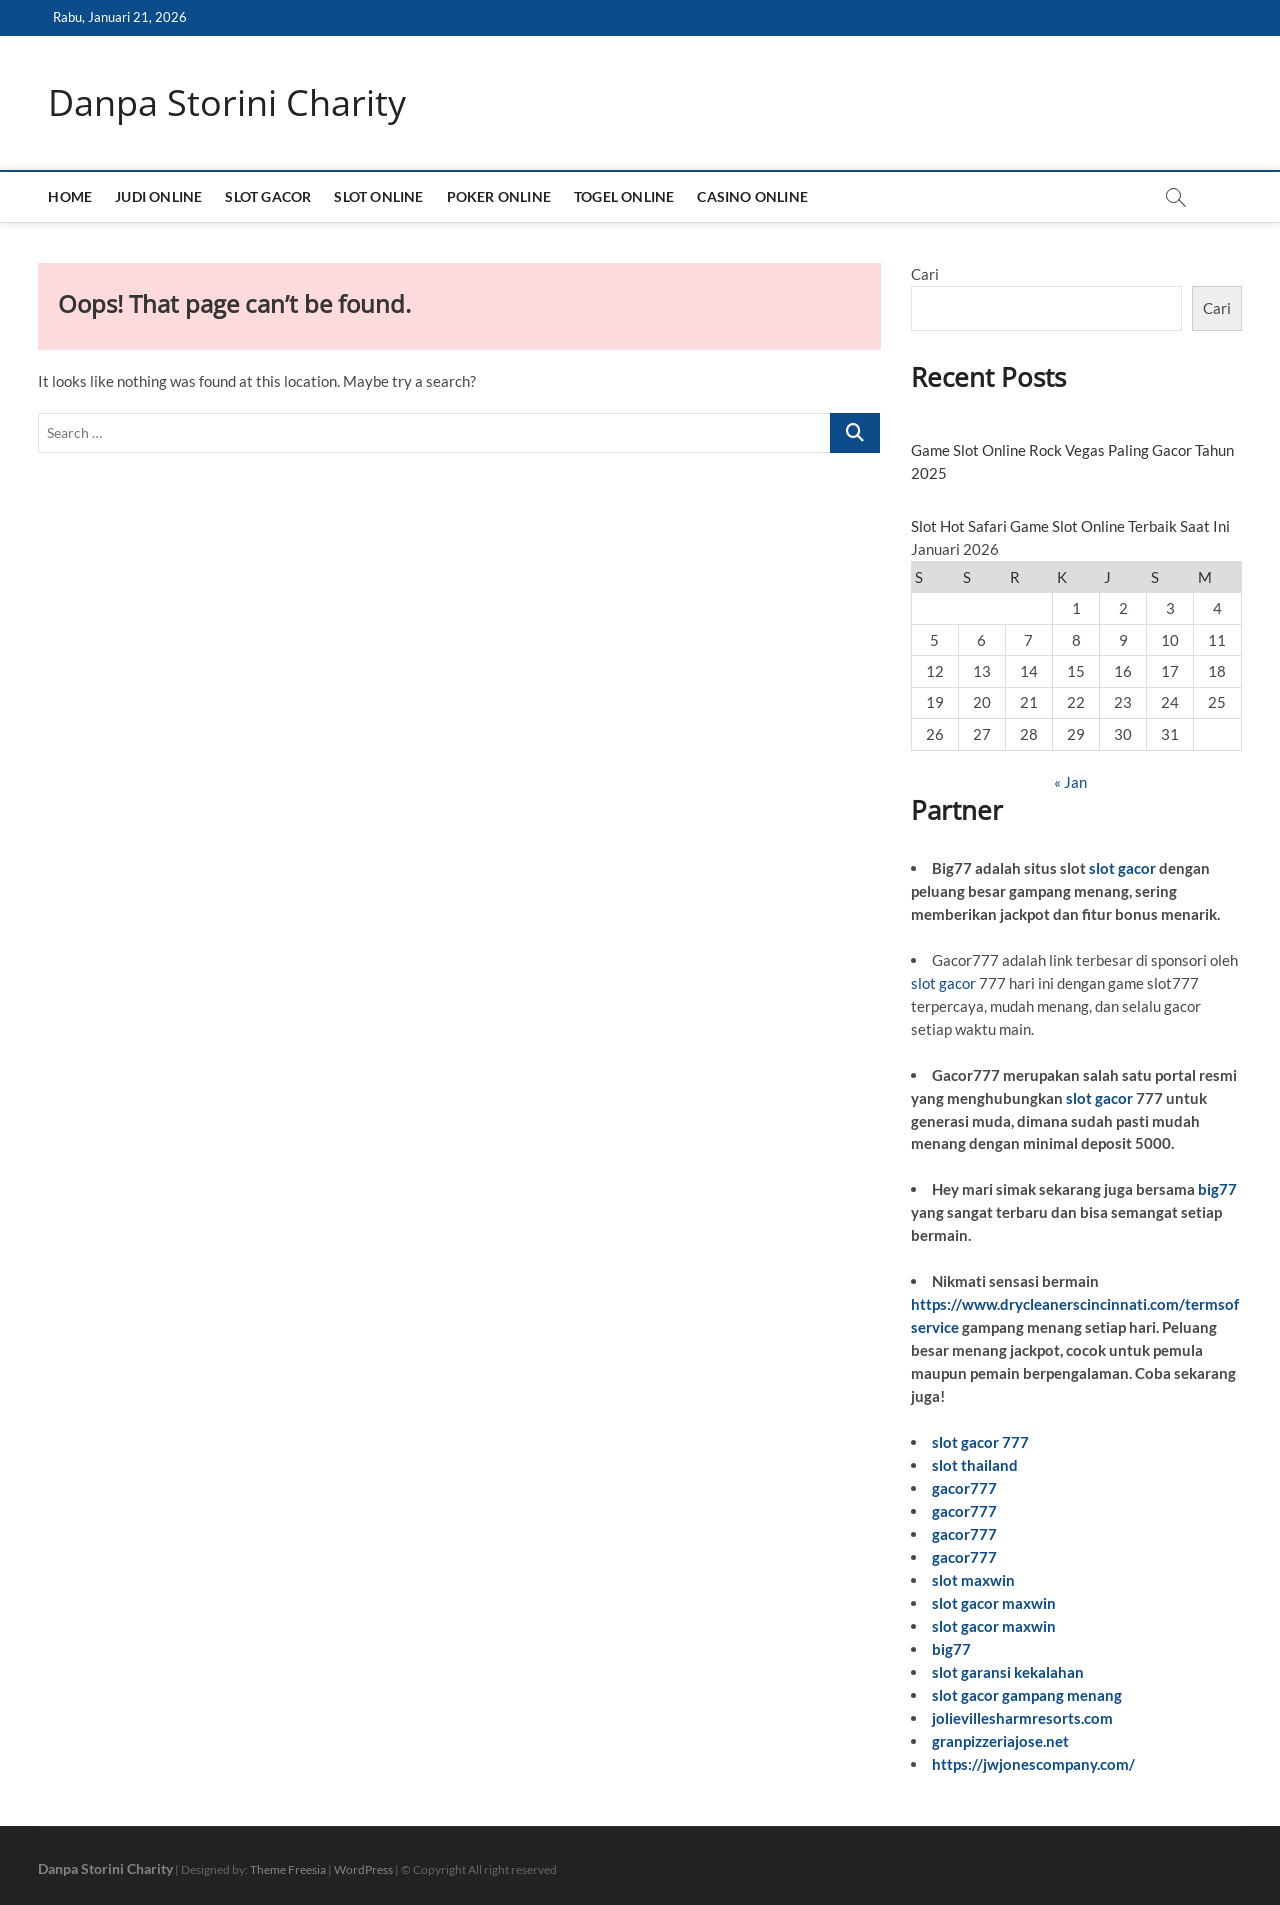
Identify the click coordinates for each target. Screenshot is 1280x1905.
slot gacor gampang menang (1027, 1695)
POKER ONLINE (499, 196)
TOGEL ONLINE (624, 196)
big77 (1217, 1189)
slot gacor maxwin (994, 1603)
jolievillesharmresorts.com (1022, 1718)
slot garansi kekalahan (1008, 1672)
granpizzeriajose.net (1000, 1741)
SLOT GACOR (268, 196)
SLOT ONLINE (378, 196)
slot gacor (1122, 868)
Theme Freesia (288, 1869)
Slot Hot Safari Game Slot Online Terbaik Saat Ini (1070, 526)
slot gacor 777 (980, 1442)
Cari (925, 274)
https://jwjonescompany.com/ (1033, 1764)
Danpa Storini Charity (227, 103)
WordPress (363, 1869)
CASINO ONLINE (752, 196)
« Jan (1070, 782)
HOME (70, 196)
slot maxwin (973, 1580)
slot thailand (975, 1465)
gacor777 (964, 1488)
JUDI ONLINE (158, 196)
